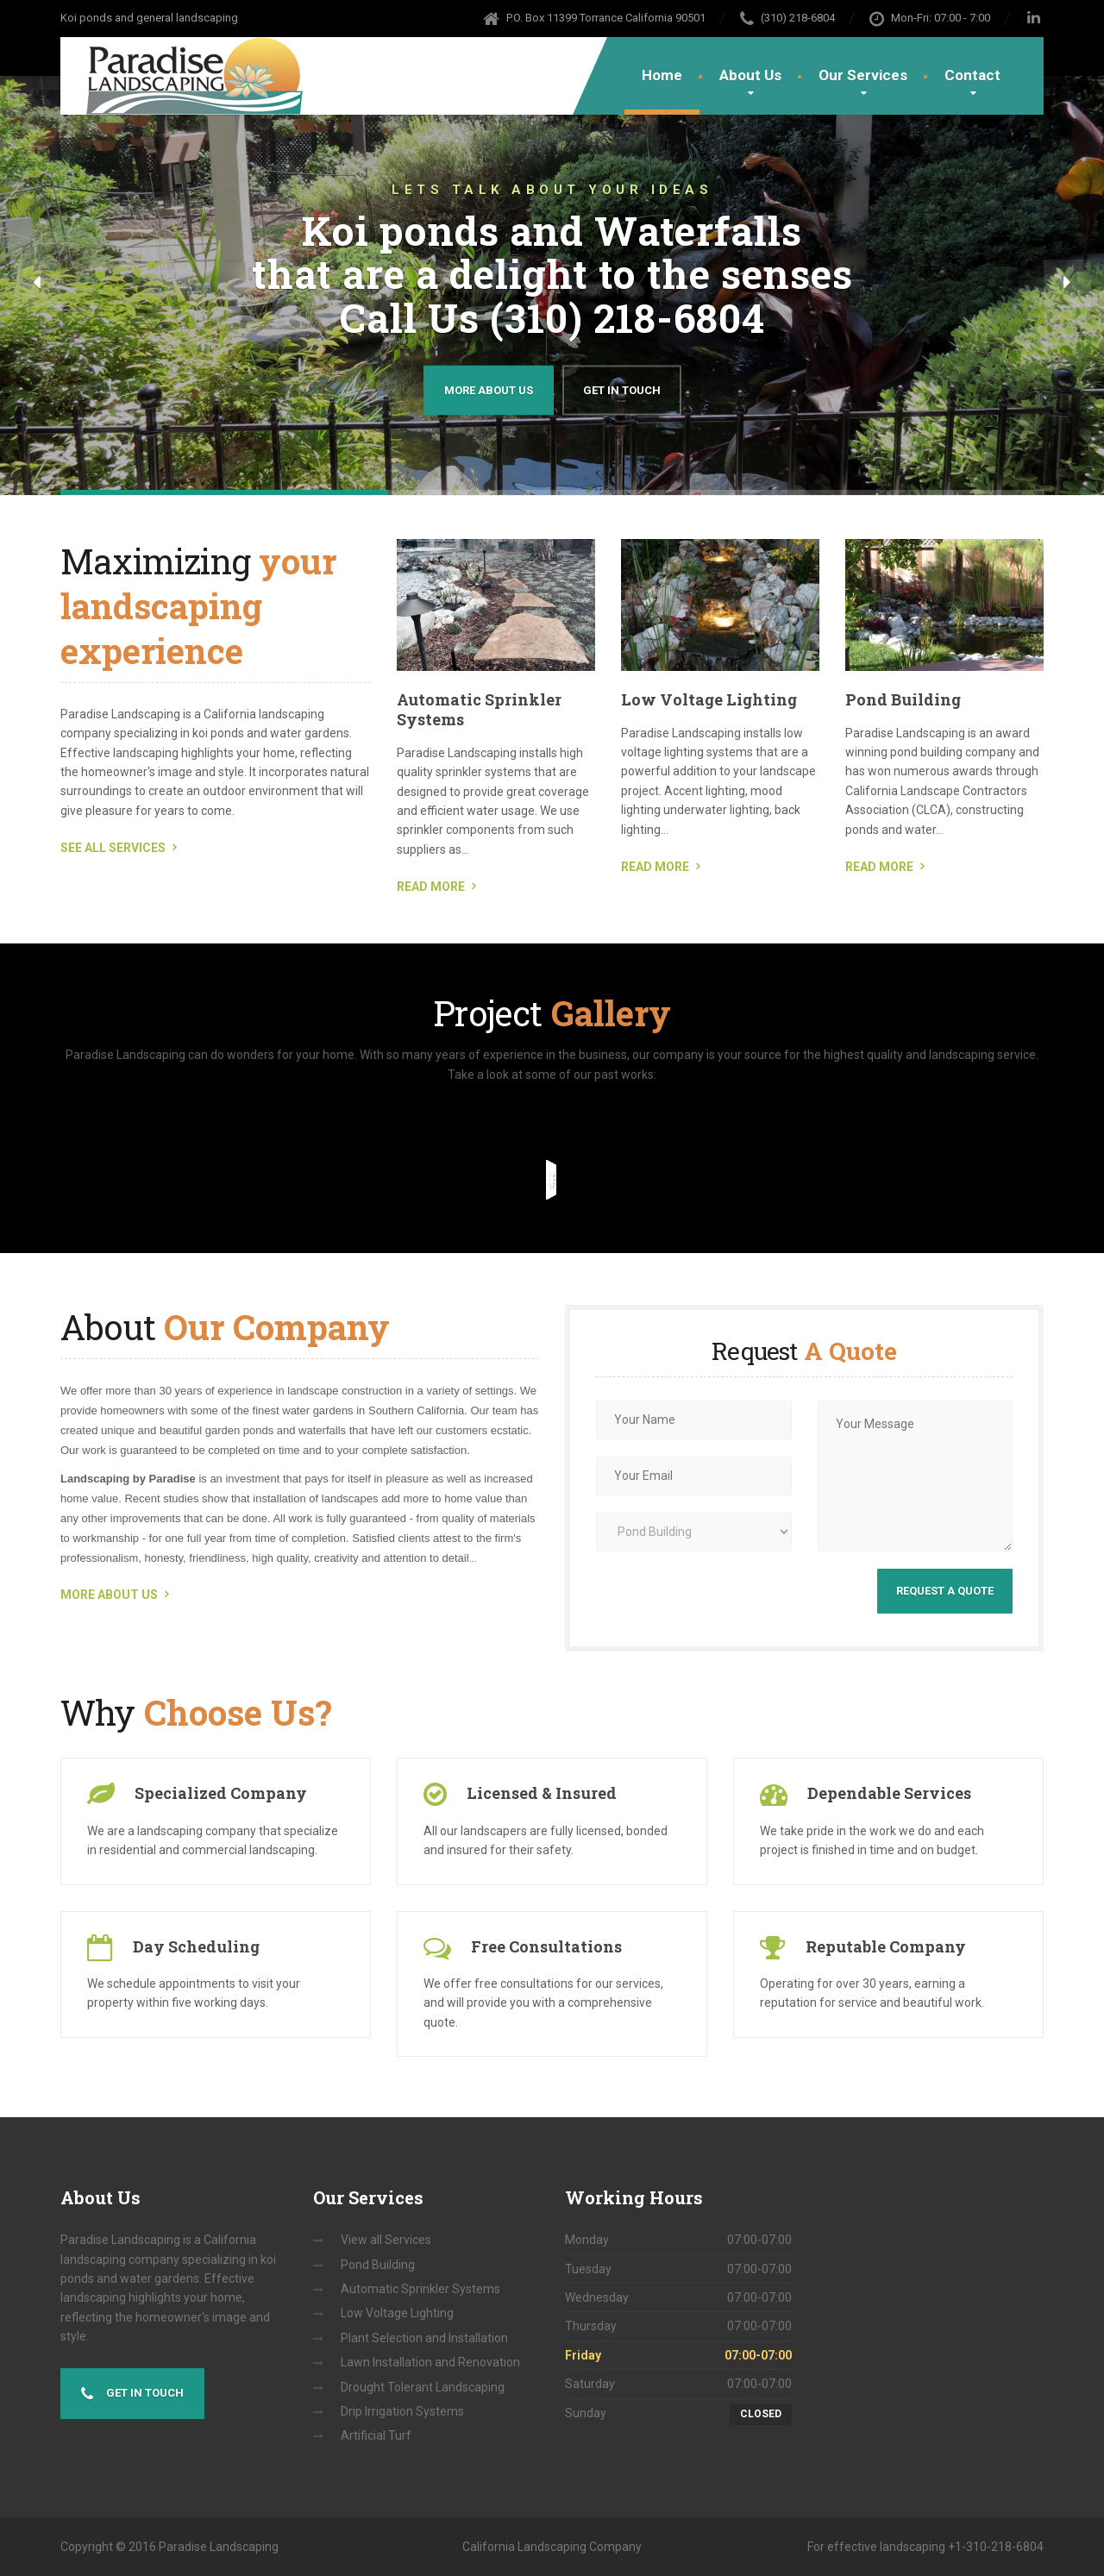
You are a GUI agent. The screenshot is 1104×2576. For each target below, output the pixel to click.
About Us (750, 75)
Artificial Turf (376, 2435)
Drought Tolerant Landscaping (423, 2387)
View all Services (386, 2240)
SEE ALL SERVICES (113, 848)
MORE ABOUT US (109, 1594)
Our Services (863, 75)
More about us (488, 389)
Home (662, 75)
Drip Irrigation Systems (402, 2411)
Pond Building (903, 699)
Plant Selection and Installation (424, 2338)
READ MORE (431, 886)
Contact (972, 75)
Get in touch (132, 2394)
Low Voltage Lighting (709, 699)
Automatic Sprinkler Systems (479, 709)
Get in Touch (622, 389)
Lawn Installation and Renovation (430, 2362)
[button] (36, 283)
